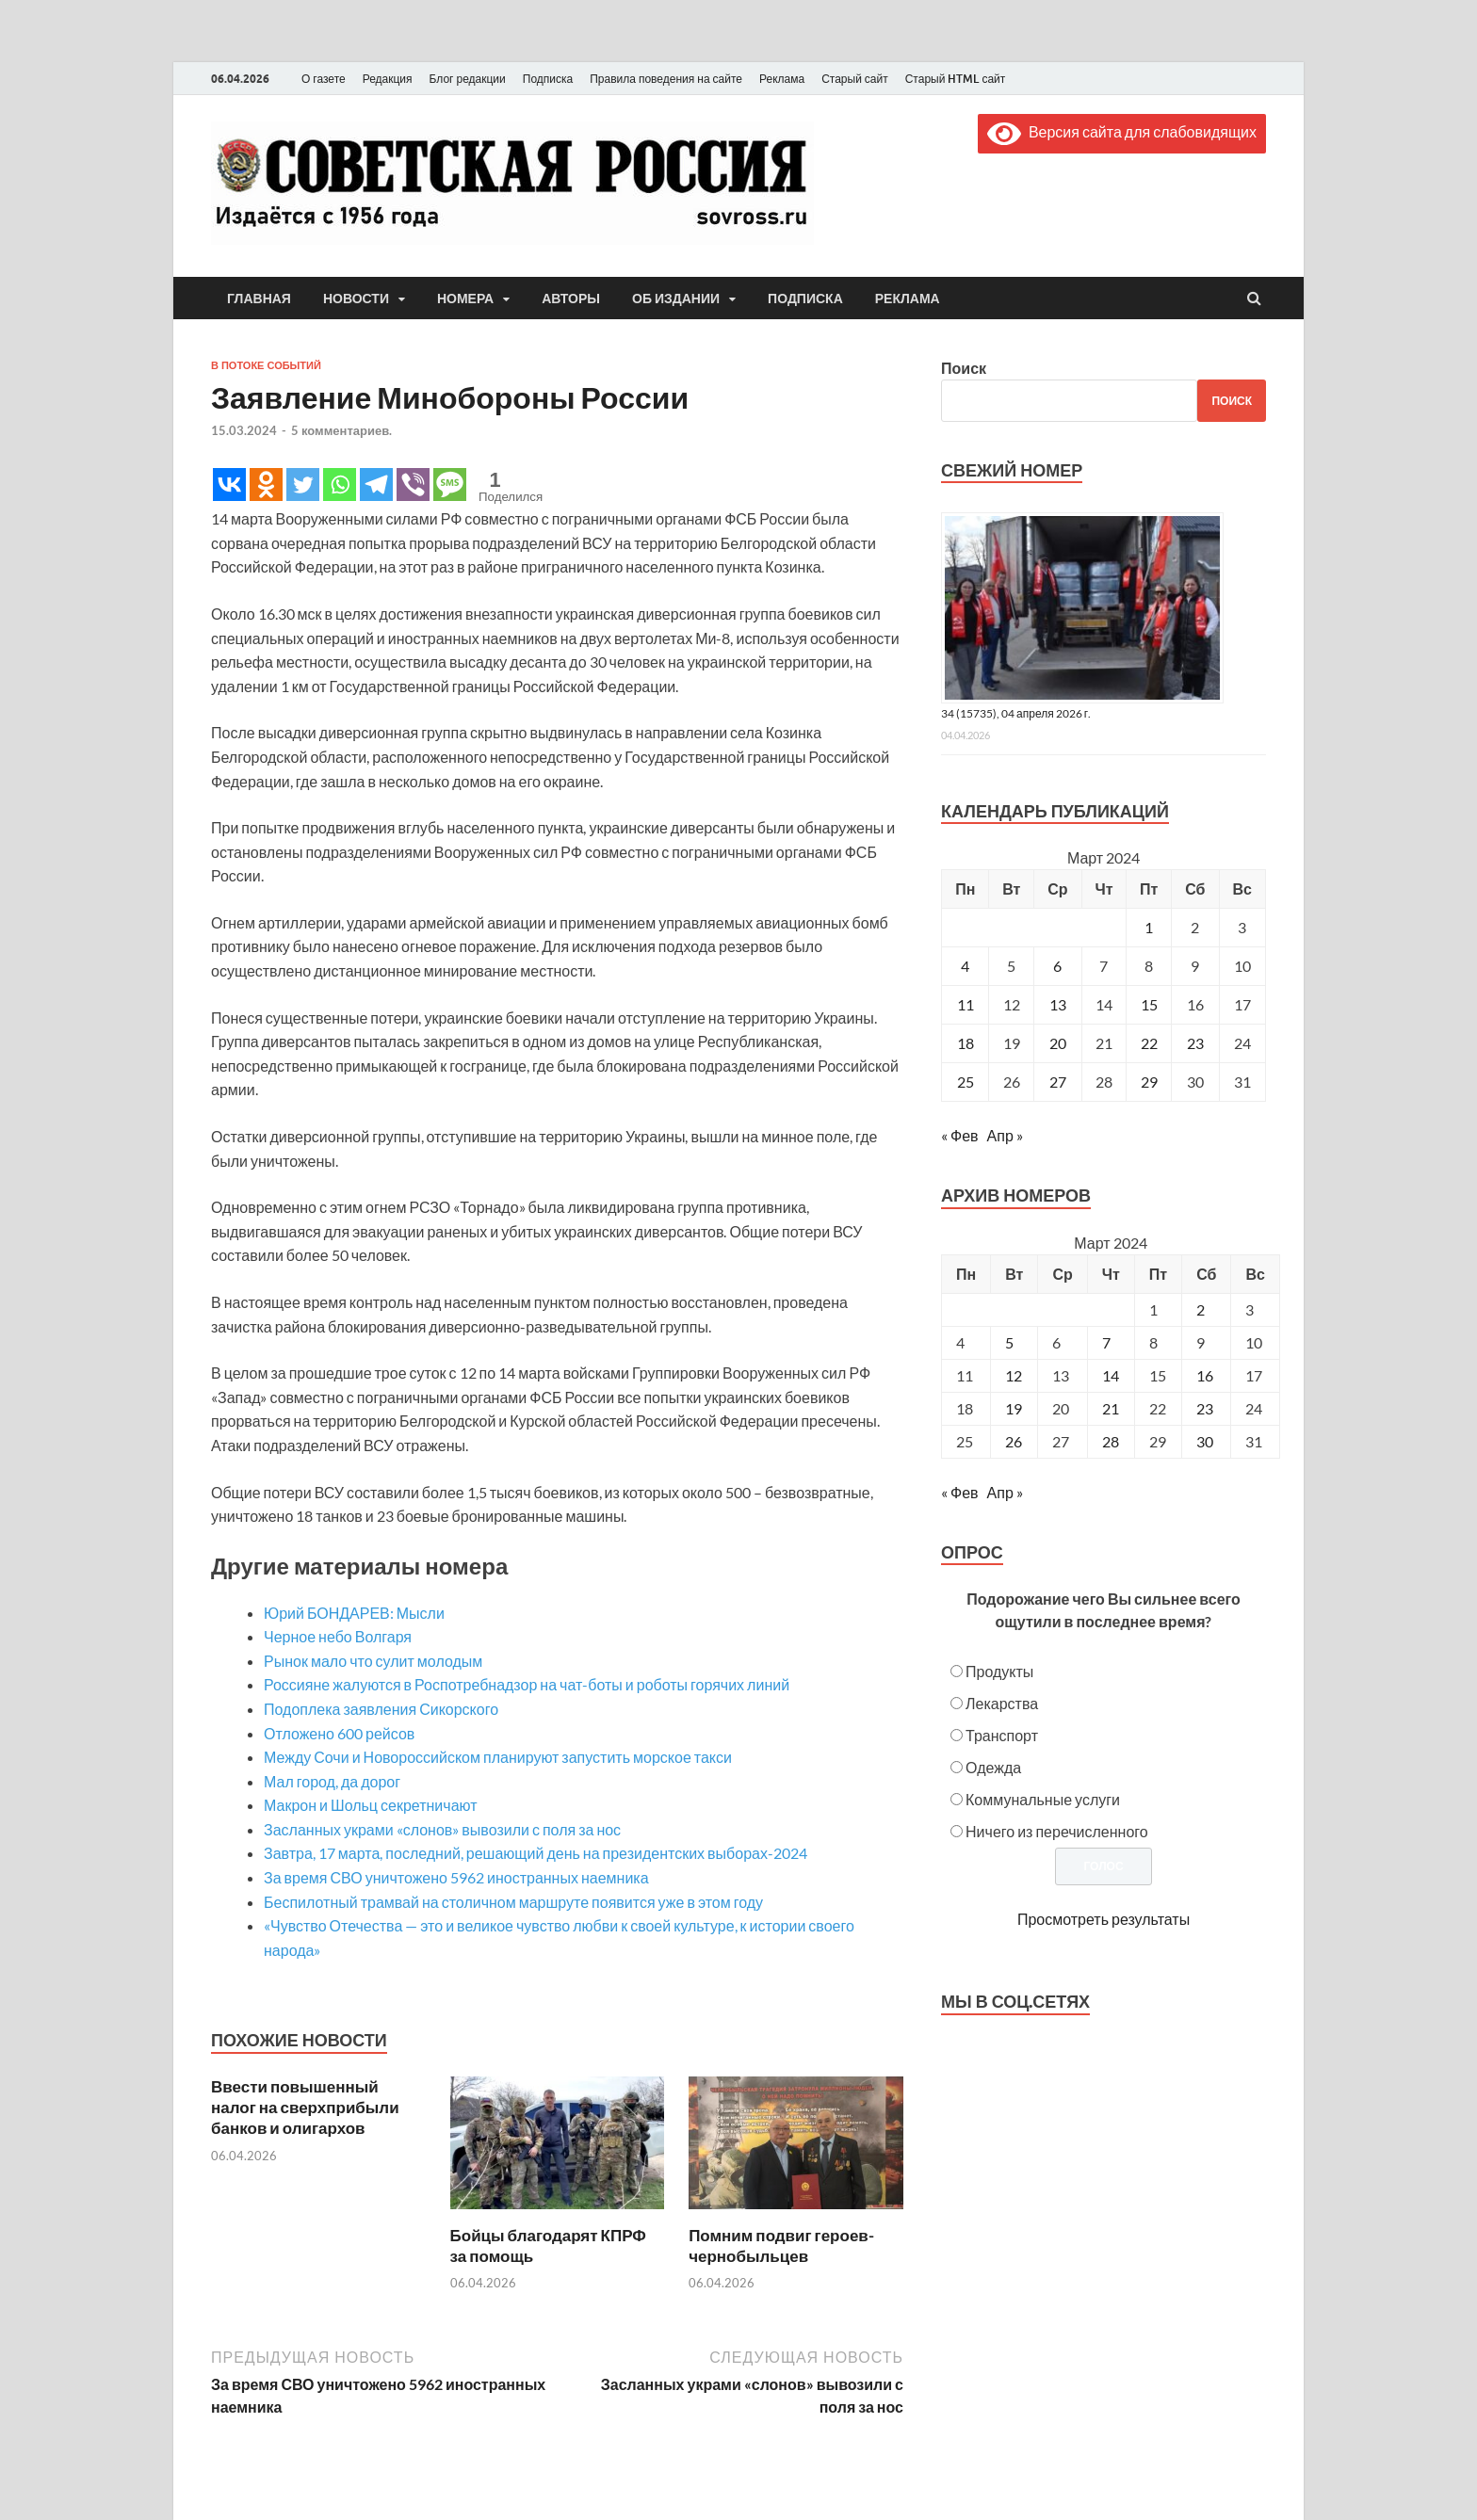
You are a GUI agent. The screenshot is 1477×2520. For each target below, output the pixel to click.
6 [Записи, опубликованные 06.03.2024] (1057, 966)
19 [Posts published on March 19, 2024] (1013, 1408)
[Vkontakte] (229, 484)
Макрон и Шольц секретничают (371, 1805)
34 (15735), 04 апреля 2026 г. (1016, 713)
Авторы (571, 298)
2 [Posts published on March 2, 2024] (1200, 1309)
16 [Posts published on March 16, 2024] (1204, 1375)
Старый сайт (854, 79)
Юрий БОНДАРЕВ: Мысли (354, 1613)
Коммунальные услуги (1043, 1799)
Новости (356, 298)
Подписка (548, 79)
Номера (465, 298)
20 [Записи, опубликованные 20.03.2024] (1057, 1043)
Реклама (781, 79)
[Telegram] (376, 484)
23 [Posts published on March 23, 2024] (1204, 1408)
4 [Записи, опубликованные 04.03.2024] (965, 966)
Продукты (999, 1671)
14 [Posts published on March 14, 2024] (1110, 1375)
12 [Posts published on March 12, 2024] (1013, 1375)
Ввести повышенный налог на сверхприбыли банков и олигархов (305, 2107)
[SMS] (449, 484)
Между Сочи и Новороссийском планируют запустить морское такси (498, 1757)
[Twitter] (302, 484)
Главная (259, 298)
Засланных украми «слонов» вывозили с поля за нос (442, 1829)
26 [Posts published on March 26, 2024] (1013, 1441)
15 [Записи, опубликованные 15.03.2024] (1149, 1004)
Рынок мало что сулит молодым (373, 1661)
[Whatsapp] (339, 484)
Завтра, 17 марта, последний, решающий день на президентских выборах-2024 (535, 1853)
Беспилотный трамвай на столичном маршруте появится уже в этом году (513, 1902)
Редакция (388, 79)
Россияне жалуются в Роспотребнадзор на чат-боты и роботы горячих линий (526, 1684)
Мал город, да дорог (332, 1781)
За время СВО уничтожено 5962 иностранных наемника (456, 1877)
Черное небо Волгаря (338, 1636)
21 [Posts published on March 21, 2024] (1110, 1408)
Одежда (993, 1767)
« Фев (960, 1135)
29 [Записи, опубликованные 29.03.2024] (1149, 1081)
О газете (323, 79)
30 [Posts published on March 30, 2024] (1204, 1441)
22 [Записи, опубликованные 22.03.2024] (1149, 1043)
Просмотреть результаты (1103, 1919)
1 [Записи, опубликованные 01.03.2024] (1148, 927)
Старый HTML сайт (955, 79)
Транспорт (1002, 1735)
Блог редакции (468, 79)
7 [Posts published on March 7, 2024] (1106, 1342)
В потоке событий (266, 365)
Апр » (1005, 1135)
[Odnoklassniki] (266, 484)
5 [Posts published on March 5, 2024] (1009, 1342)
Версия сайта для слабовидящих (1122, 131)
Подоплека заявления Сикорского (381, 1709)
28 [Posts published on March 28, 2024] (1110, 1441)
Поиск (963, 368)
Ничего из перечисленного (1057, 1831)
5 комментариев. (341, 430)
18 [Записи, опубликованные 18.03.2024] (965, 1043)
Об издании (676, 298)
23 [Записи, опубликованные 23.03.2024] (1195, 1043)
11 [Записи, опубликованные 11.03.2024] (965, 1004)
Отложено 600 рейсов (339, 1733)
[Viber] (413, 484)
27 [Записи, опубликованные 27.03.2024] (1057, 1081)
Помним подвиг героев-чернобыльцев (781, 2245)
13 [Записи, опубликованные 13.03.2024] (1057, 1004)
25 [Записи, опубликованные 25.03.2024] (965, 1081)
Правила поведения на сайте (666, 79)
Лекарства (1002, 1703)
